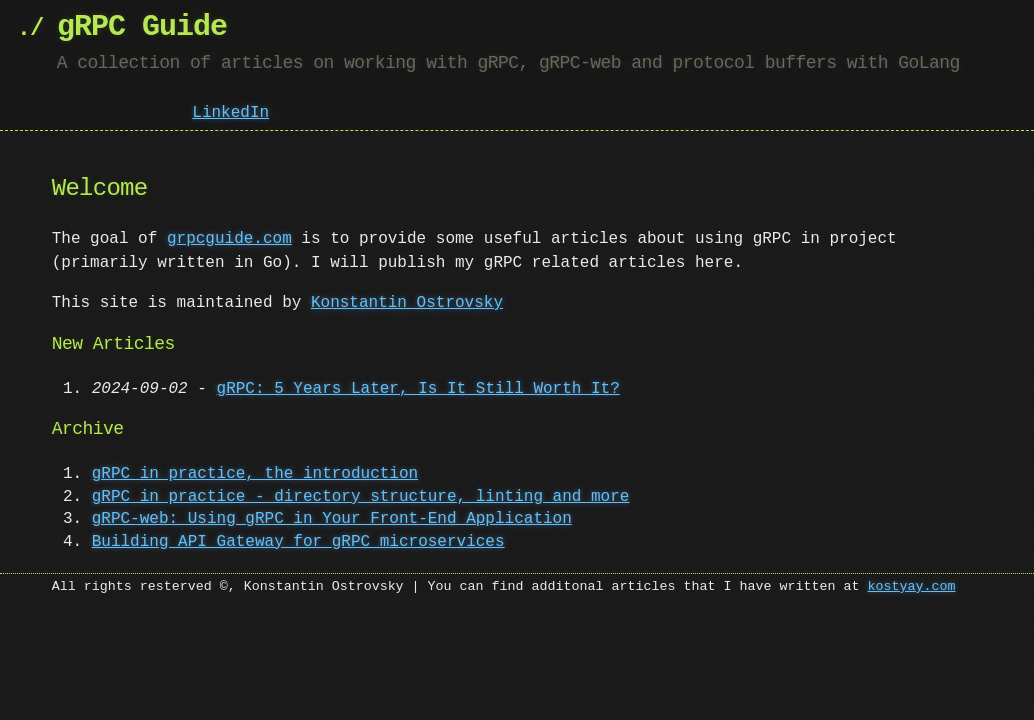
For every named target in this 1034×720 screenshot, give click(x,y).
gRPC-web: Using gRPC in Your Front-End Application (332, 519)
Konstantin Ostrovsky (407, 303)
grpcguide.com (229, 239)
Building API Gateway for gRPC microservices (298, 542)
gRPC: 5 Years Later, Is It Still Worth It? (418, 389)
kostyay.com (911, 587)
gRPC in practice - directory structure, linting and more (361, 497)
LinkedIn (230, 111)
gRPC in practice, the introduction (255, 474)
